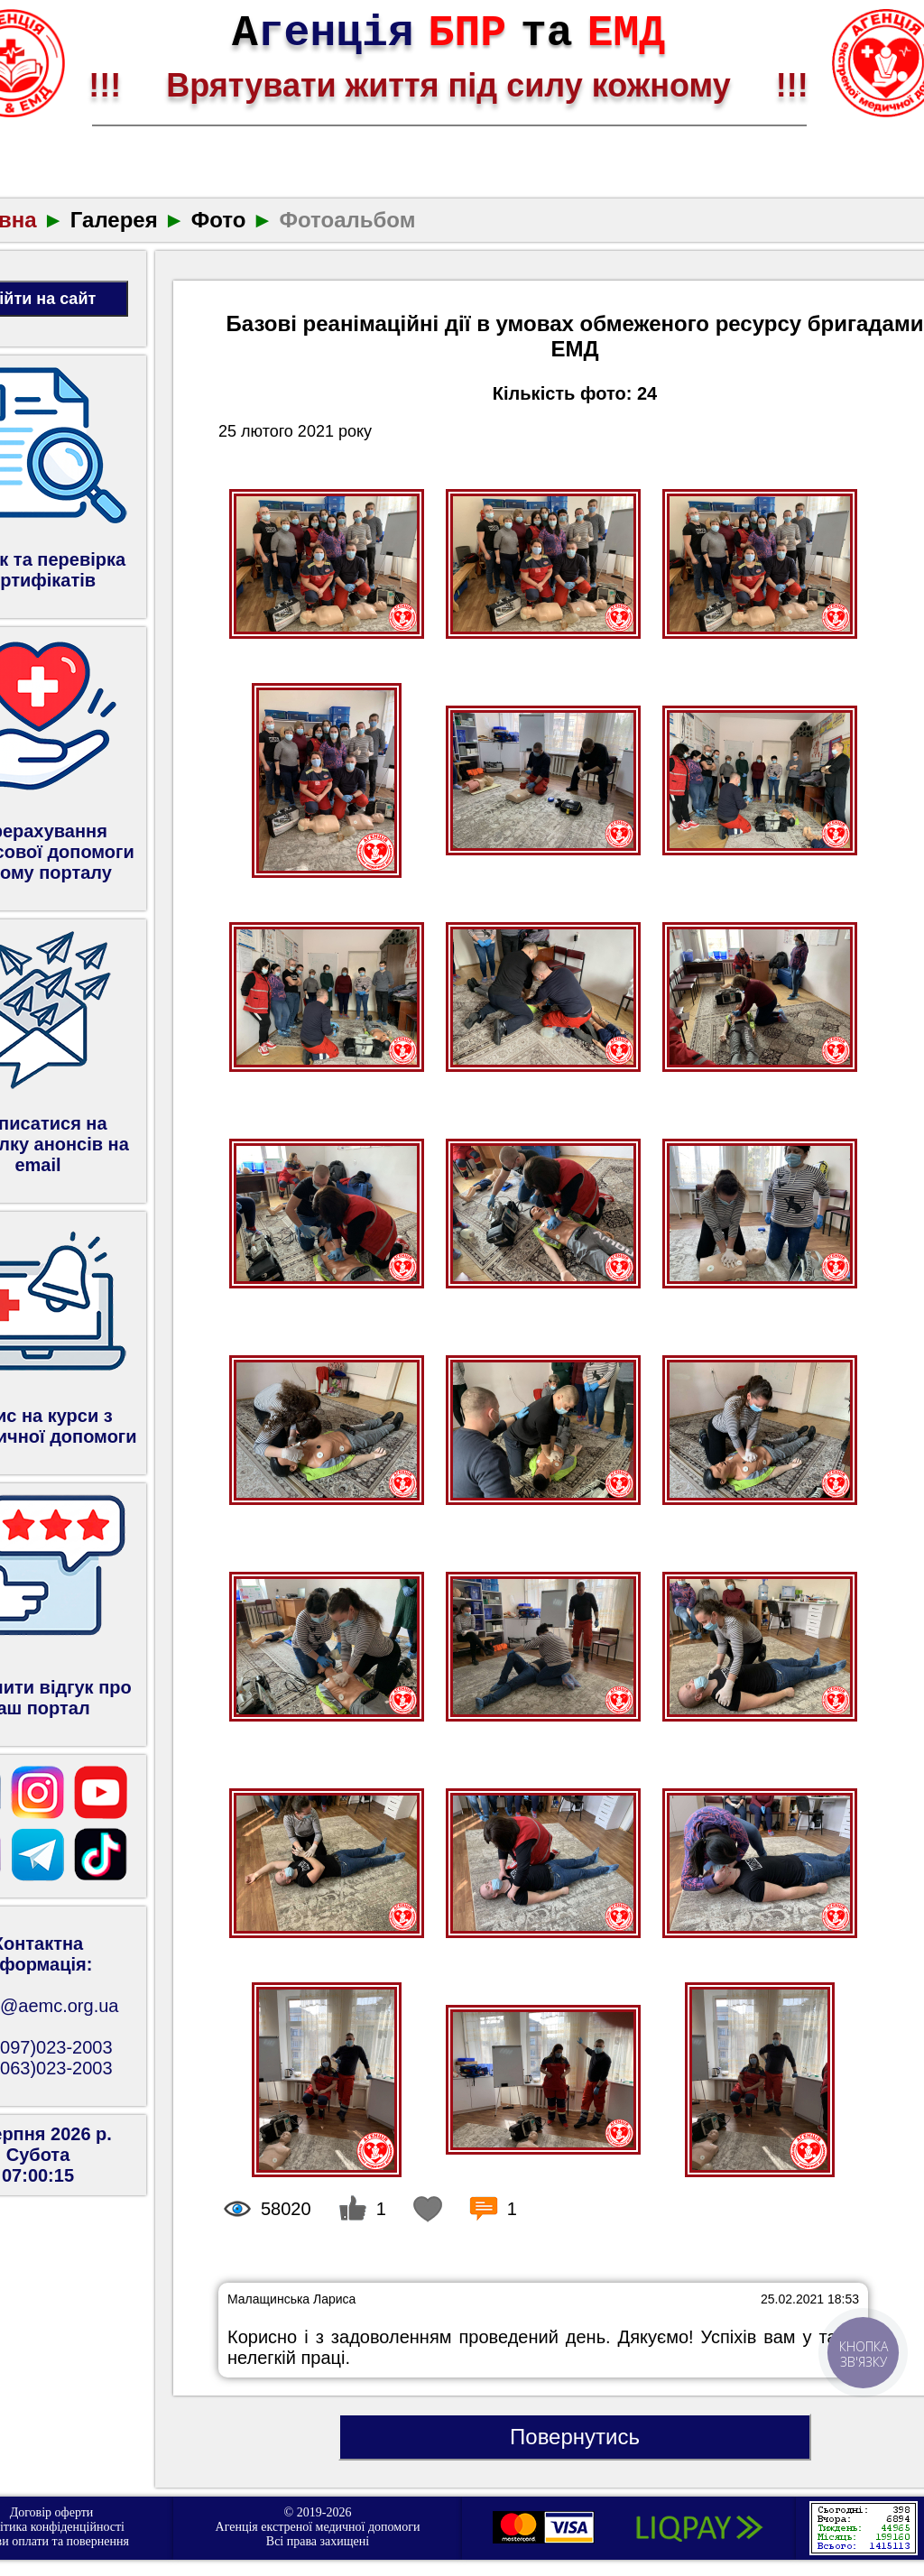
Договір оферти (52, 2512)
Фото (218, 220)
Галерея (114, 220)
